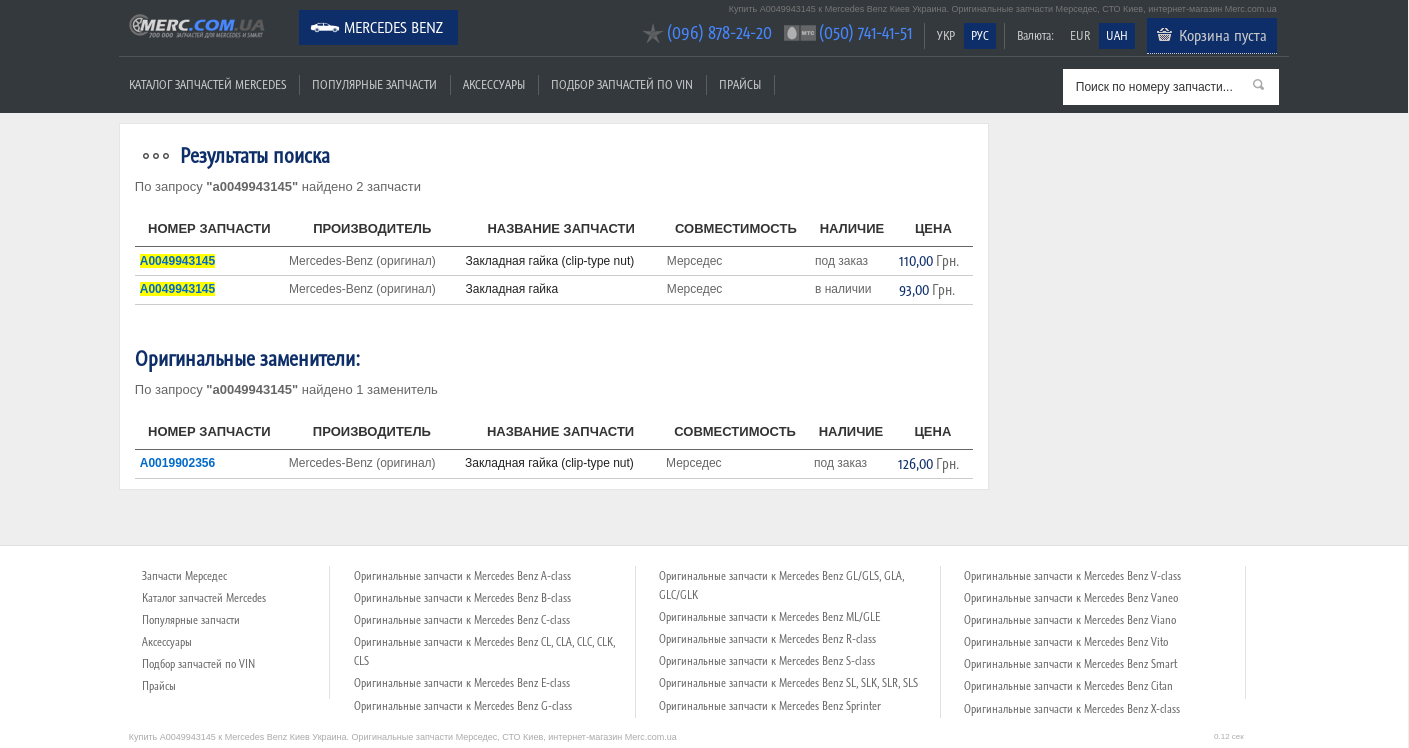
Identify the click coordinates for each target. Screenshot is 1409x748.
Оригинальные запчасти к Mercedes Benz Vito (1066, 642)
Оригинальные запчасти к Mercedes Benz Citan (1068, 686)
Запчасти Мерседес (184, 576)
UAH (1117, 35)
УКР (946, 35)
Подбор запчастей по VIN (622, 84)
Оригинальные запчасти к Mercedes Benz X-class (1072, 709)
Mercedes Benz (393, 27)
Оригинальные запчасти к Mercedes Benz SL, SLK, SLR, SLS (788, 683)
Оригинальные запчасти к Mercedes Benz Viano (1070, 620)
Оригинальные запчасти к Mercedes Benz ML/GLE (769, 617)
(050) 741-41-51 (865, 32)
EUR (1080, 35)
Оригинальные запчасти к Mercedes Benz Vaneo (1071, 598)
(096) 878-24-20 (719, 32)
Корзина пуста (1223, 35)
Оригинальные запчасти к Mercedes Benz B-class (462, 598)
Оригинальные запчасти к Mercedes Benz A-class (462, 576)
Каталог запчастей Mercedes (207, 84)
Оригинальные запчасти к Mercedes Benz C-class (462, 620)
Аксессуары (494, 84)
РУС (980, 35)
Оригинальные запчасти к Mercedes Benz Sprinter (770, 706)
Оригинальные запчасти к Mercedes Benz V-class (1072, 576)
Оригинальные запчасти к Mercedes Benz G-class (463, 706)
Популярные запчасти (374, 84)
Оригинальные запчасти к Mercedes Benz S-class (767, 661)
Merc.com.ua (122, 12)
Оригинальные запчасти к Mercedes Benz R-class (767, 639)
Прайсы (740, 84)
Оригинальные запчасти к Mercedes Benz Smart (1070, 664)
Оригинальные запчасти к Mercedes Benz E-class (462, 683)
